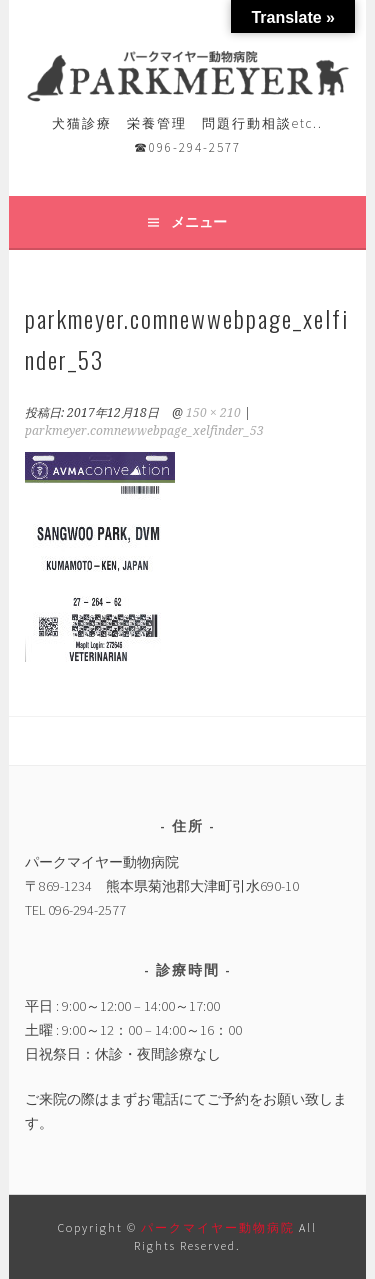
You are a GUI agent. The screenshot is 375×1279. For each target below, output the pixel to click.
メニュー (199, 222)
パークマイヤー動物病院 (220, 1227)
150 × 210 (213, 413)
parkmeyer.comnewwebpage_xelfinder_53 (144, 431)
